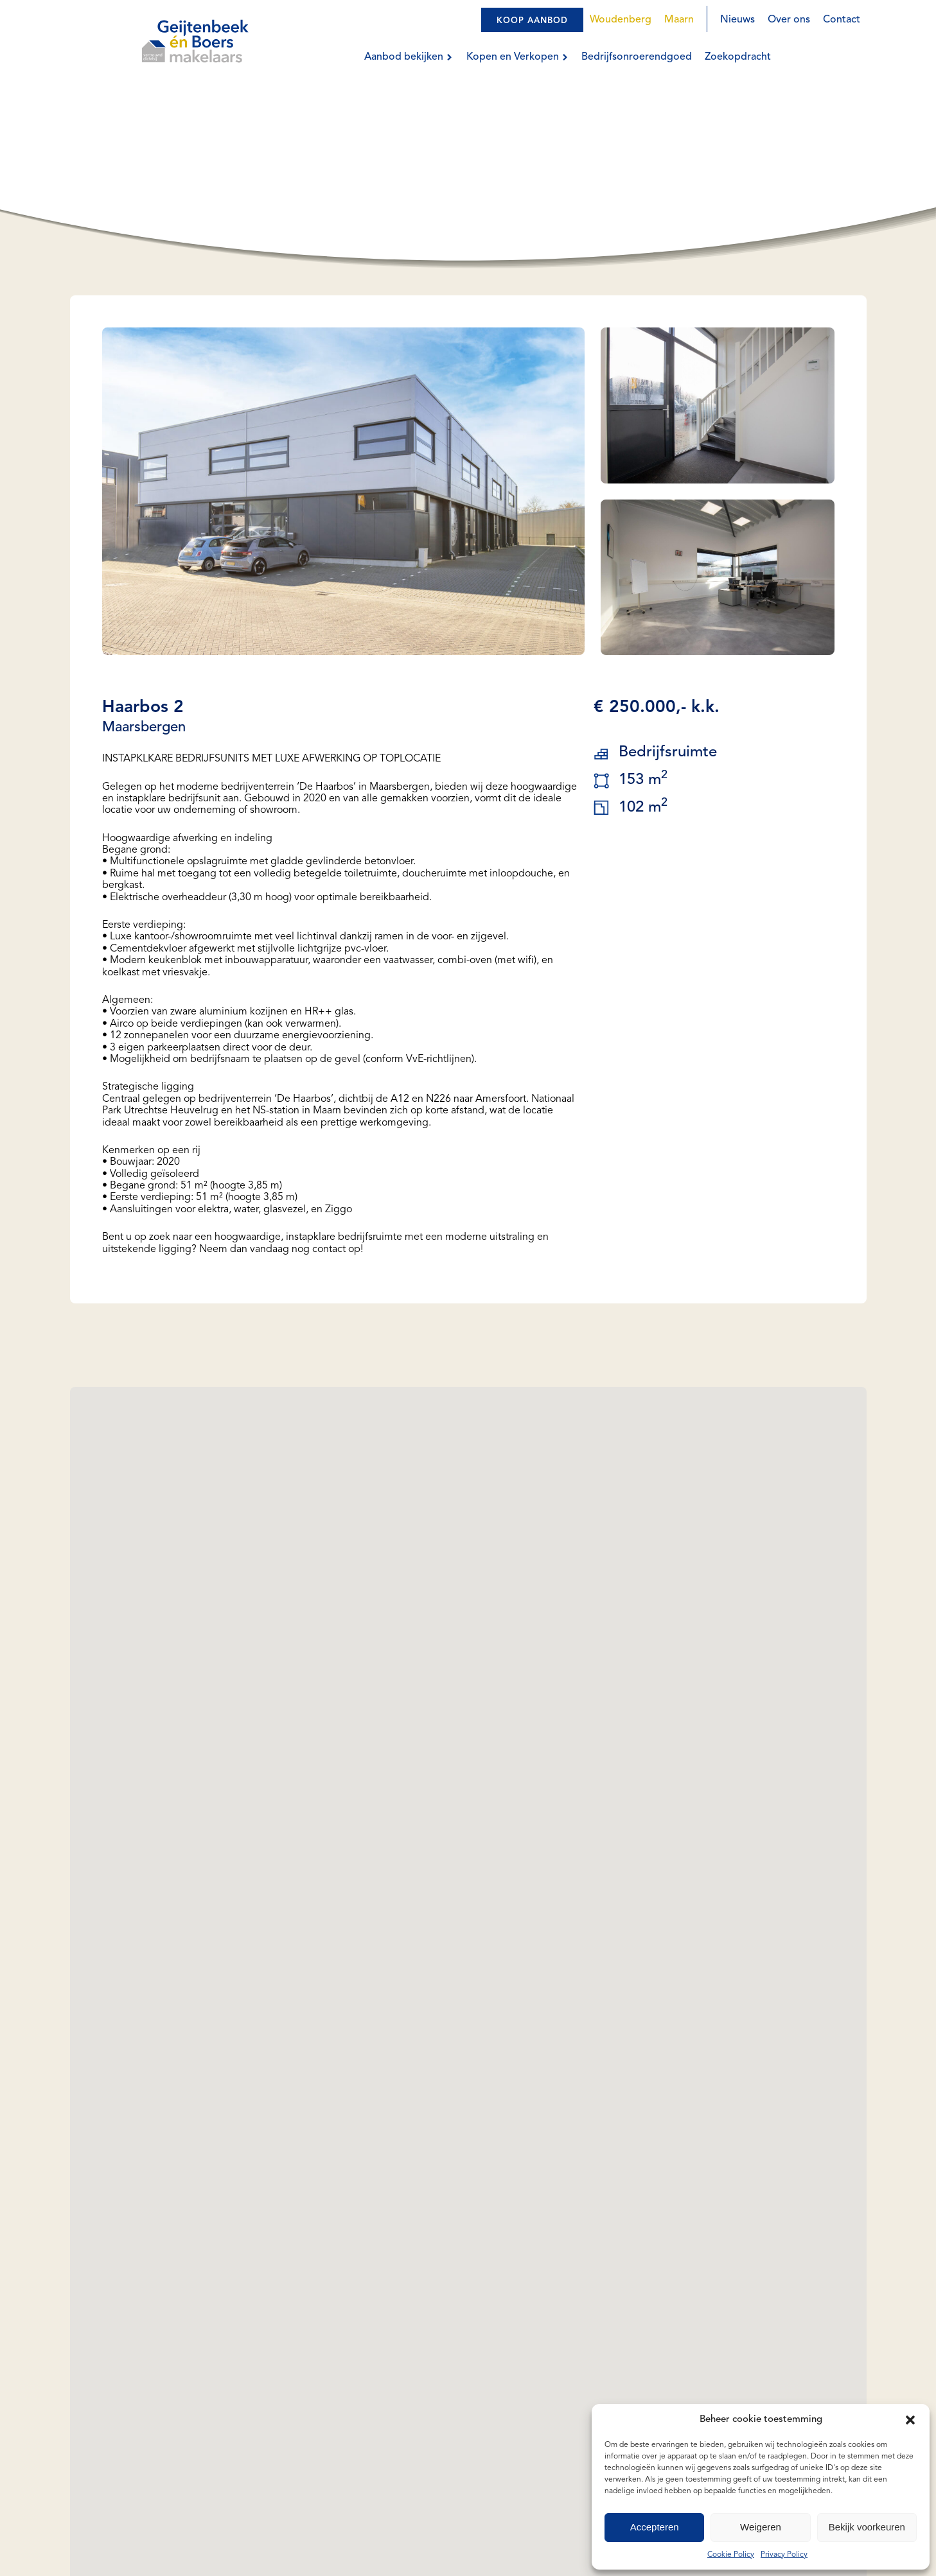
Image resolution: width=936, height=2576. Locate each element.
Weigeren (760, 2526)
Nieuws (737, 20)
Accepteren (654, 2526)
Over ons (789, 20)
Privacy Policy (784, 2555)
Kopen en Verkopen (517, 57)
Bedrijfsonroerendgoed (636, 57)
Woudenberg (620, 20)
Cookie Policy (730, 2555)
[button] (910, 2420)
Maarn (679, 20)
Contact (841, 20)
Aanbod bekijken (408, 57)
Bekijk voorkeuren (867, 2526)
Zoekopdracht (738, 57)
